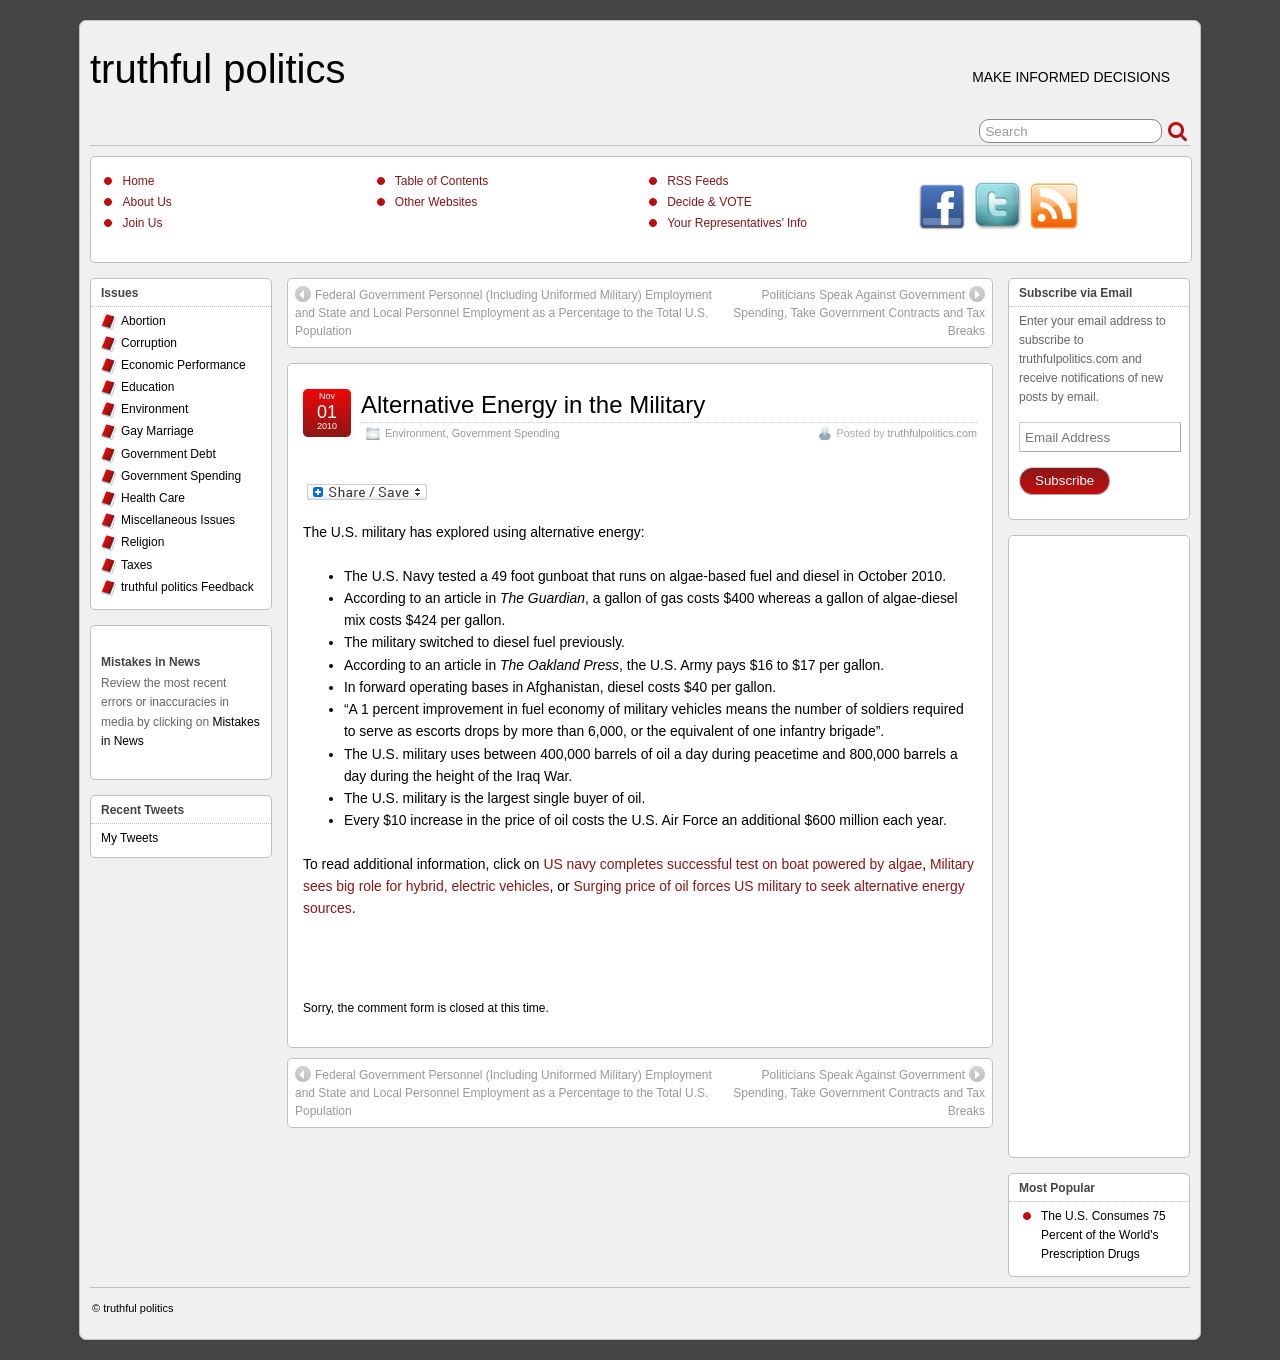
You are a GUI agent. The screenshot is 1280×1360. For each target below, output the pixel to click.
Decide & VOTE (709, 202)
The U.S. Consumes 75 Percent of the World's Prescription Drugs (1103, 1235)
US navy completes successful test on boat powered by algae (732, 864)
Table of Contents (441, 181)
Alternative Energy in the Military (533, 404)
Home (138, 181)
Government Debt (168, 454)
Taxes (136, 565)
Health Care (153, 498)
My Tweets (129, 838)
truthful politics (217, 69)
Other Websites (436, 202)
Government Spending (506, 433)
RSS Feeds (697, 181)
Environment (415, 433)
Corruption (149, 343)
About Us (146, 202)
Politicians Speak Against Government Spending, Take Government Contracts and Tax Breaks (859, 312)
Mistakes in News (150, 662)
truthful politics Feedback (187, 587)
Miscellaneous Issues (178, 520)
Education (147, 387)
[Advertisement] (1099, 841)
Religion (142, 542)
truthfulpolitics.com (932, 433)
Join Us (142, 223)
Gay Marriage (157, 431)
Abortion (143, 321)
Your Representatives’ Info (737, 223)
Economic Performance (183, 365)
